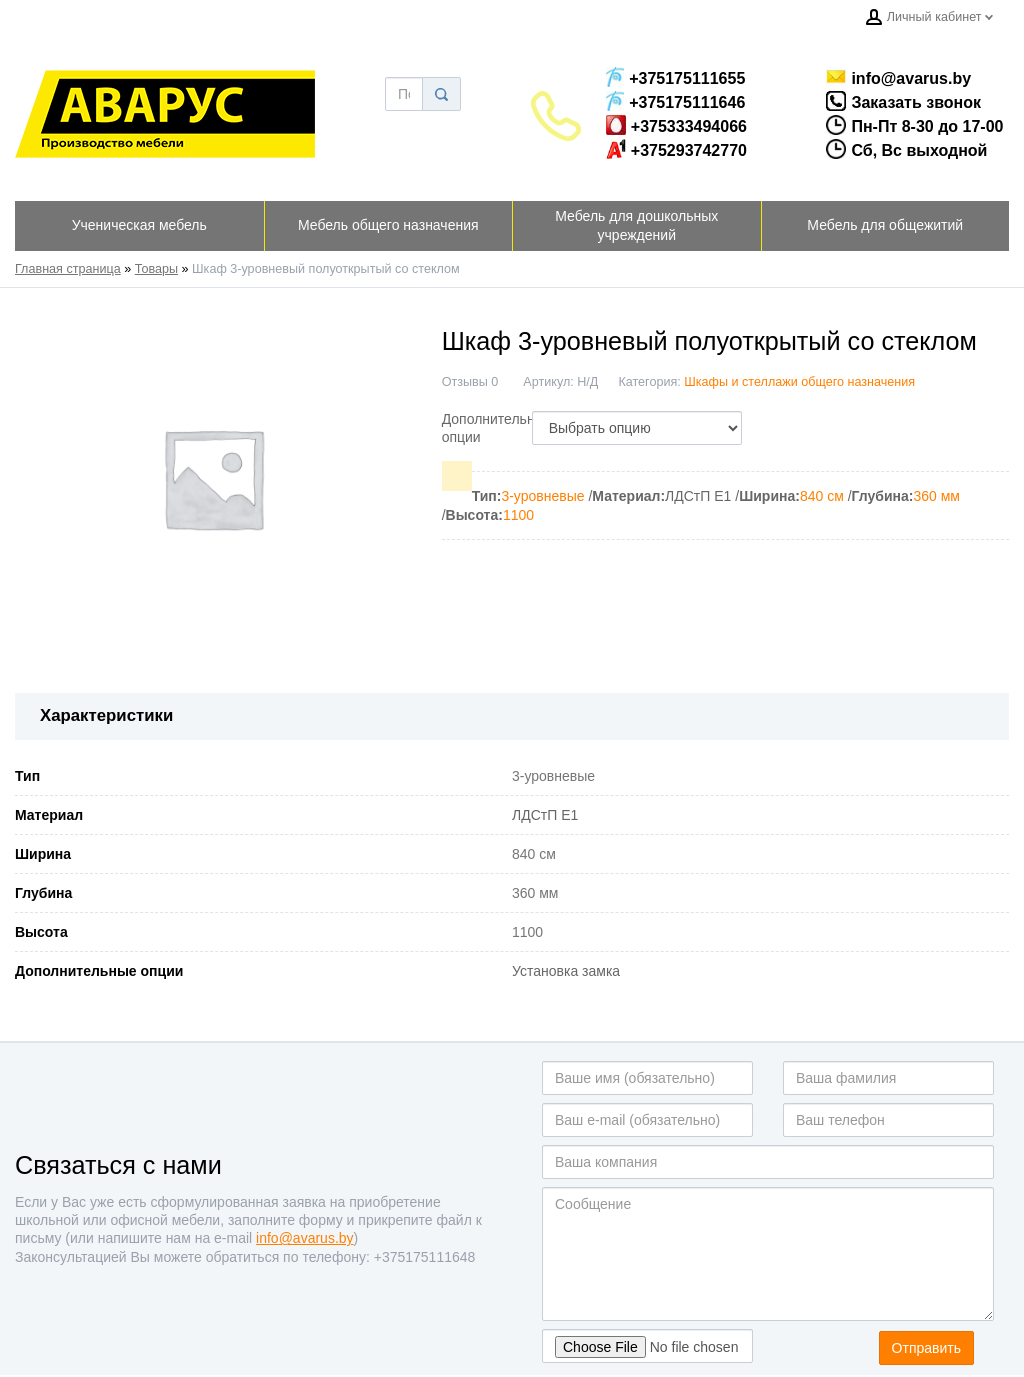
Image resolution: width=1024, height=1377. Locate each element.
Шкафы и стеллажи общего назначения (799, 382)
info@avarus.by (890, 77)
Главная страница (68, 269)
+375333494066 (676, 125)
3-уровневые (542, 496)
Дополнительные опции (497, 428)
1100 (518, 515)
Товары (156, 269)
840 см (822, 496)
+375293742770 (676, 149)
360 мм (936, 496)
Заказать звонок (883, 101)
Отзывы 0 (470, 382)
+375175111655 (675, 77)
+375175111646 (675, 101)
